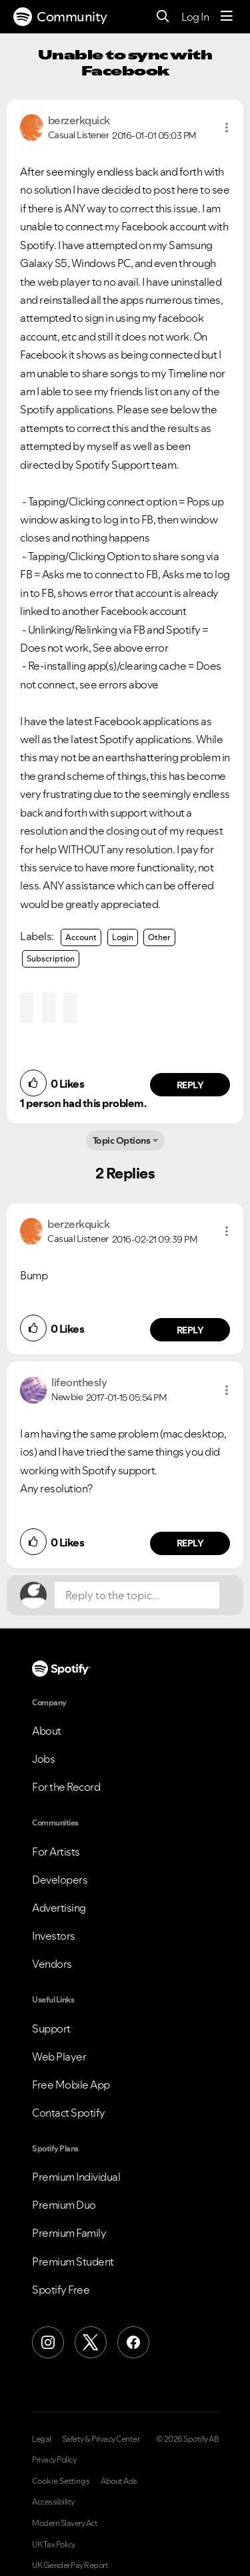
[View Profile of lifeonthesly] (79, 1382)
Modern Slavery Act (64, 2523)
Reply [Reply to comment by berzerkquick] (190, 1085)
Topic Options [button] (122, 1140)
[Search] (163, 17)
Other (159, 937)
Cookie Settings (61, 2481)
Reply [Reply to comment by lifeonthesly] (190, 1543)
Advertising (59, 1907)
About (46, 1730)
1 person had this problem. (83, 1103)
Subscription (51, 958)
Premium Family (69, 2232)
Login (122, 937)
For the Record (66, 1786)
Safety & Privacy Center (101, 2439)
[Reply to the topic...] (137, 1595)
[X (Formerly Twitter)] (91, 2342)
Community (60, 16)
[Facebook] (133, 2342)
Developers (59, 1879)
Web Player (59, 2056)
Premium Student (73, 2261)
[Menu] (227, 17)
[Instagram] (48, 2342)
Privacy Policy (54, 2459)
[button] (227, 128)
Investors (53, 1935)
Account (81, 937)
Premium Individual (76, 2176)
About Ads (119, 2481)
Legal (41, 2439)
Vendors (52, 1963)
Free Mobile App (71, 2084)
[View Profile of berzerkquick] (79, 120)
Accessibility (53, 2502)
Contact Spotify (68, 2112)
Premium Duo (64, 2204)
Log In (195, 16)
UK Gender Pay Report (70, 2565)
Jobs (43, 1758)
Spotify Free (60, 2289)
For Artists (56, 1851)
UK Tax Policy (53, 2544)
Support (51, 2028)
